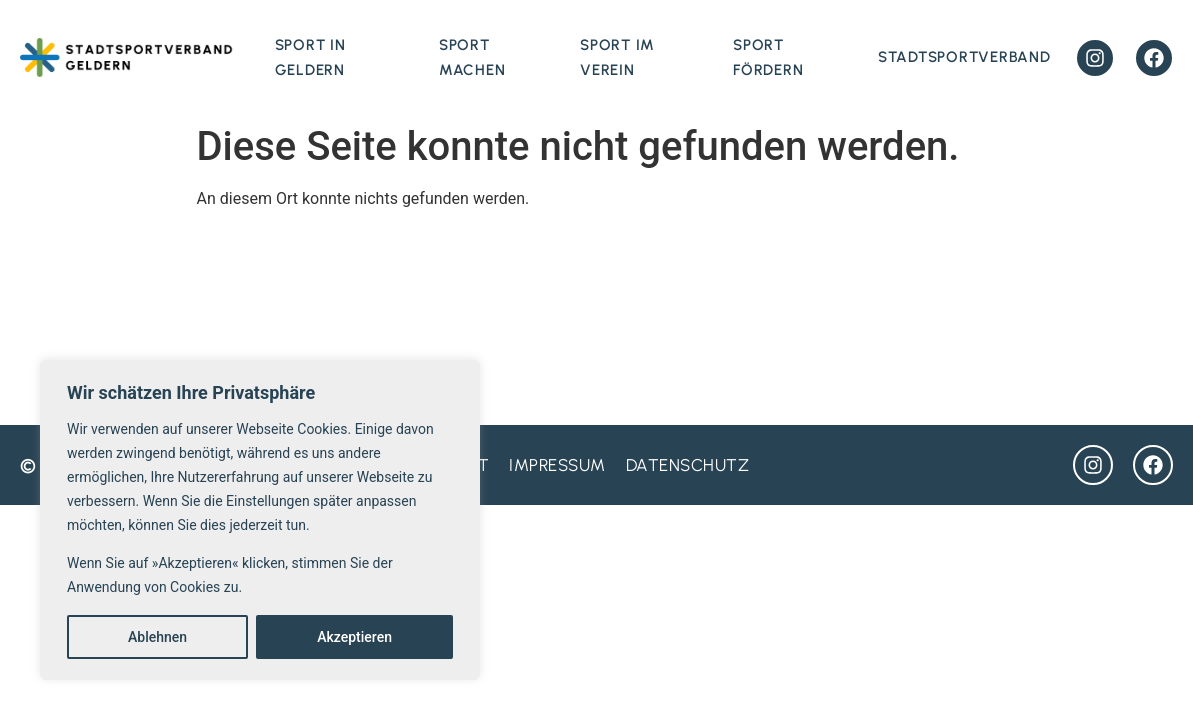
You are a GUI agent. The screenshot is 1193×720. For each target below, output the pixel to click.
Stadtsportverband (964, 57)
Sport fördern (768, 57)
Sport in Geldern (310, 57)
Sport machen (472, 57)
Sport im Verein (617, 57)
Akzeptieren (354, 637)
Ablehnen (157, 637)
